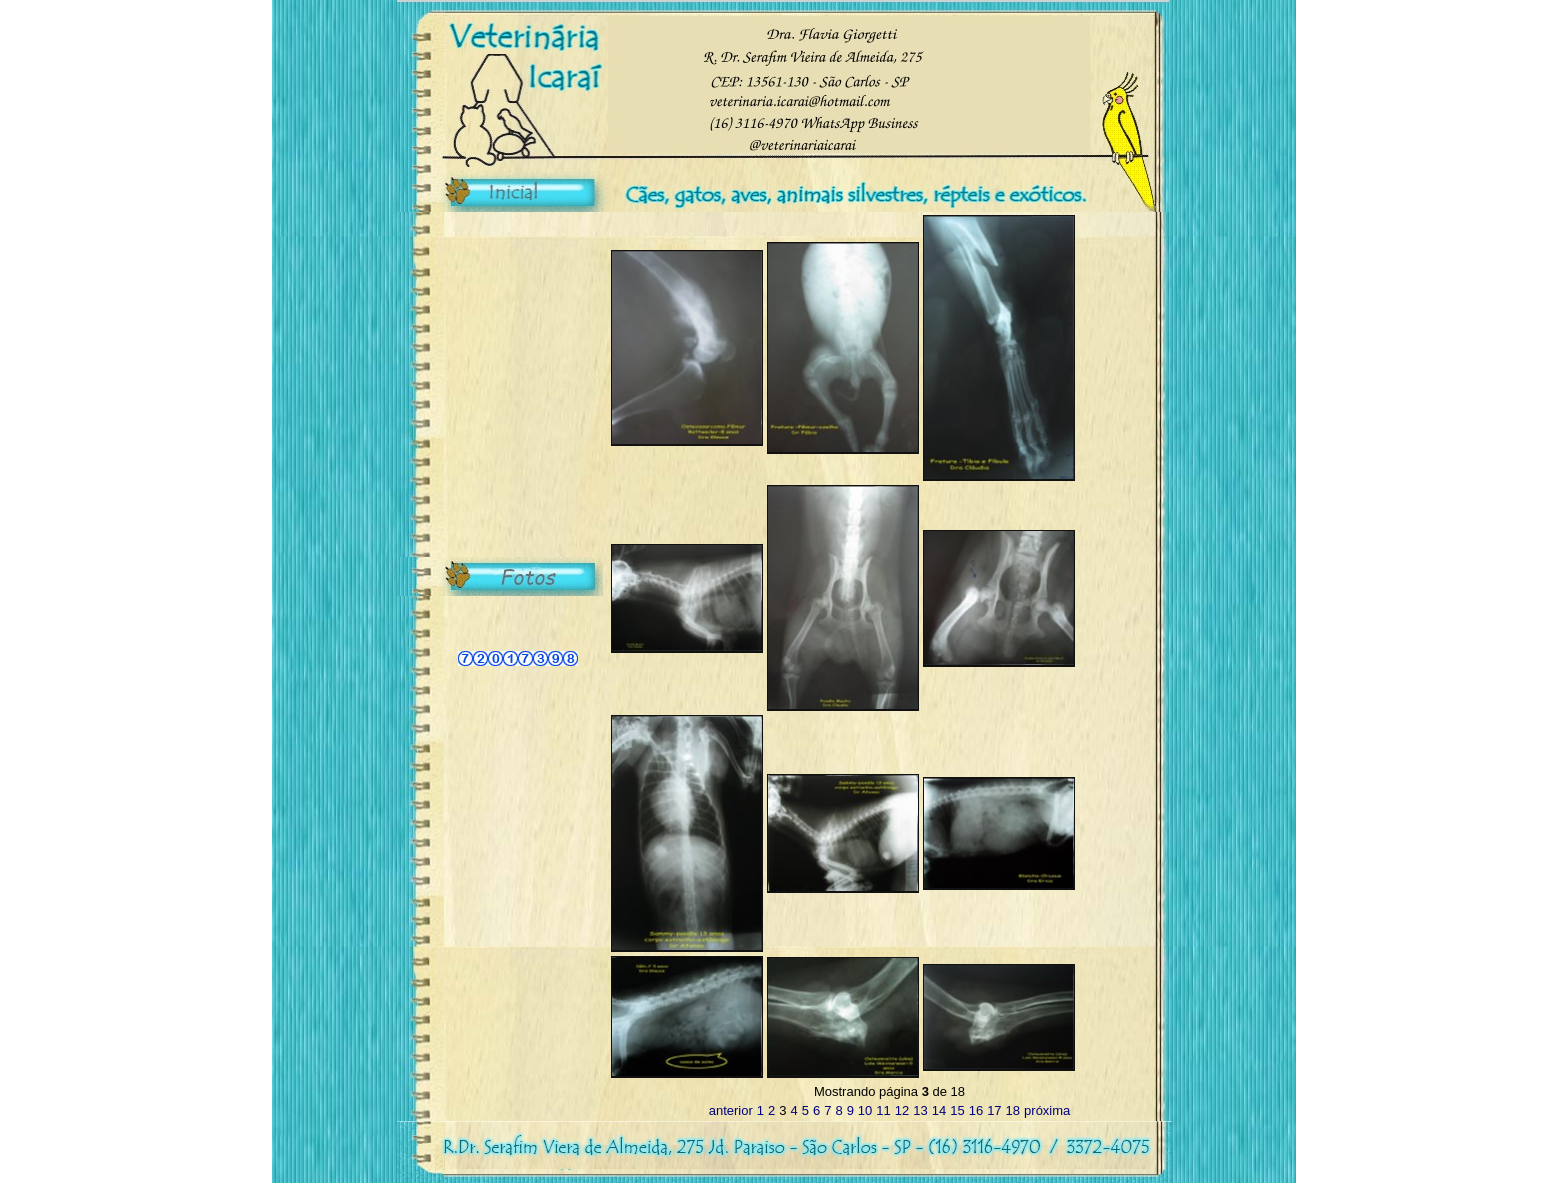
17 (994, 1110)
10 (865, 1110)
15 (957, 1110)
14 (939, 1110)
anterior (731, 1110)
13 (920, 1110)
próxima (1047, 1110)
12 (902, 1110)
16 (976, 1110)
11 (883, 1110)
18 (1013, 1110)
